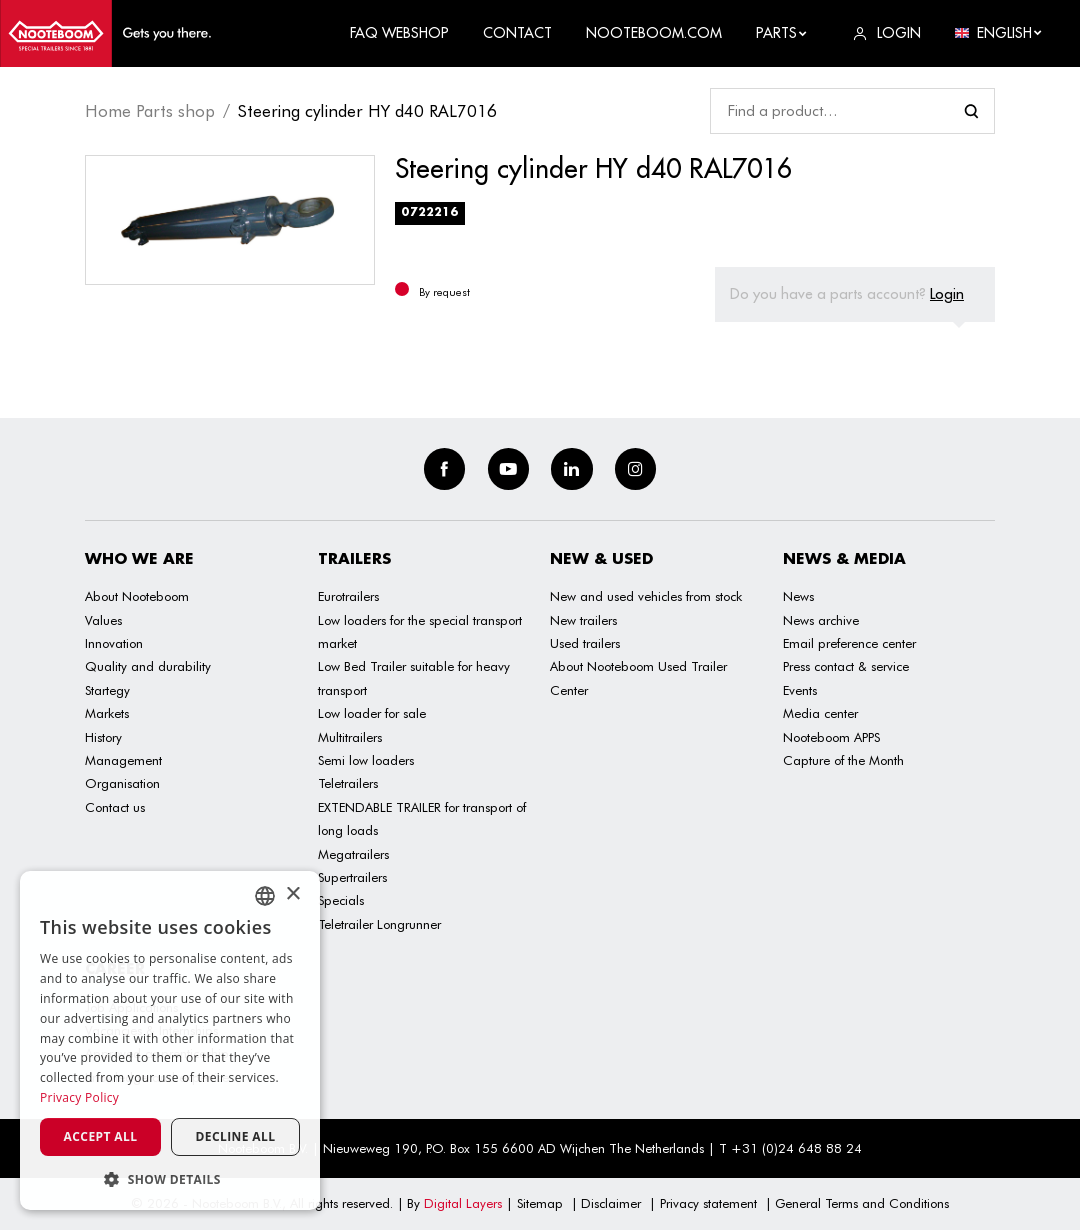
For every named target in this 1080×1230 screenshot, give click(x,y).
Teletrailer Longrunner (379, 924)
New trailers (583, 620)
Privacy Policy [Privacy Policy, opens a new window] (79, 1097)
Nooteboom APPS (831, 737)
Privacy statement (708, 1203)
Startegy (107, 690)
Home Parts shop (150, 111)
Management (123, 760)
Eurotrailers (348, 596)
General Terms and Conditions (862, 1203)
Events (800, 690)
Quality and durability (148, 666)
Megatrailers (353, 854)
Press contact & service (846, 666)
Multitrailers (350, 737)
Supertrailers (352, 877)
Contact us (115, 807)
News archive (821, 620)
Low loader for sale (372, 713)
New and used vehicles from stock (646, 596)
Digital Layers (463, 1203)
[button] (170, 1179)
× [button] (292, 894)
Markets (107, 713)
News (798, 596)
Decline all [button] (236, 1136)
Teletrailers (348, 783)
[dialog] (170, 1040)
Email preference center (849, 643)
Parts (782, 33)
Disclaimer (611, 1203)
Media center (820, 713)
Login (947, 293)
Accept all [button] (101, 1136)
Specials (341, 900)
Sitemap (540, 1203)
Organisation (122, 783)
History (103, 737)
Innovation (114, 643)
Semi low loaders (366, 760)
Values (103, 620)
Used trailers (585, 643)
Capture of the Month (843, 760)
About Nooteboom (137, 596)
